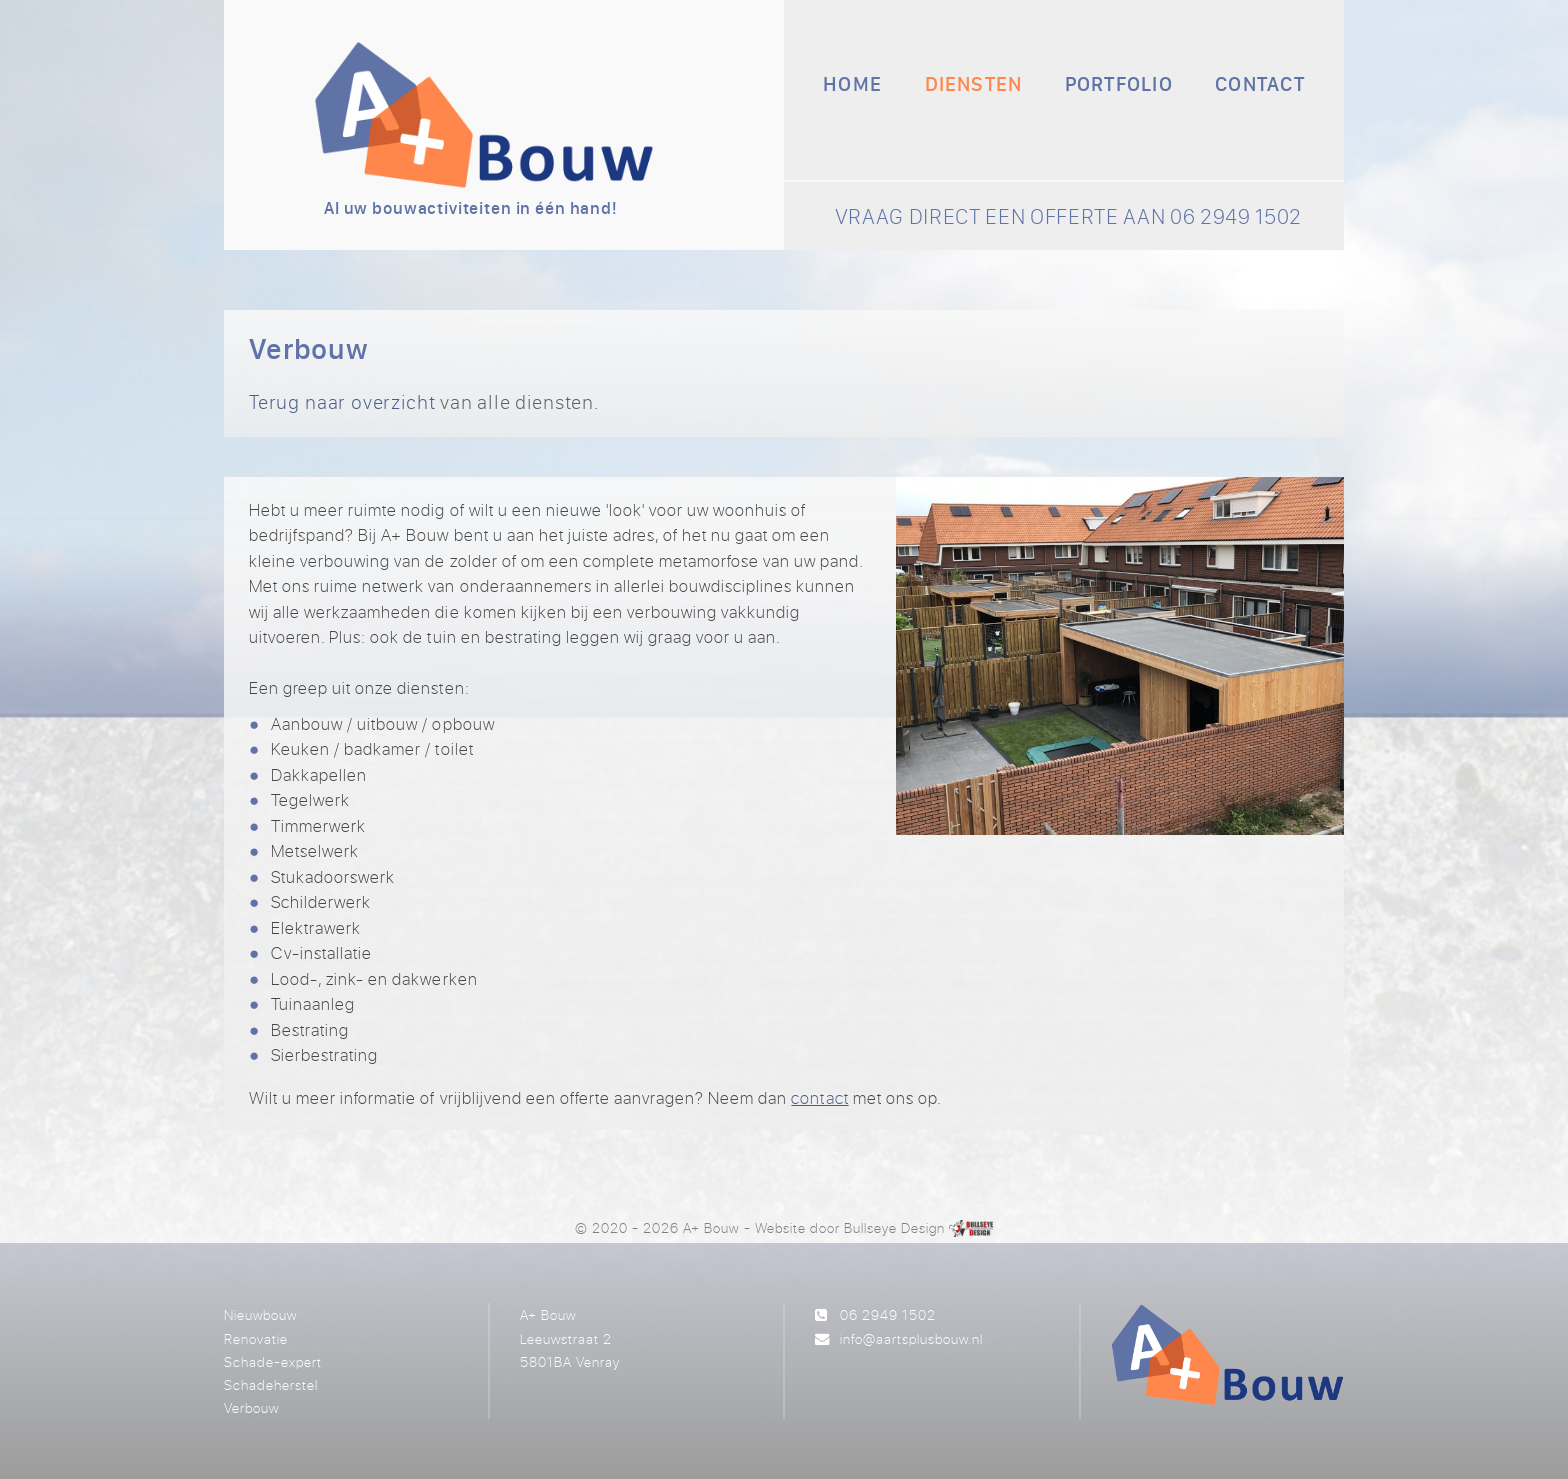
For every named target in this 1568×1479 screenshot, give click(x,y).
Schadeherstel (271, 1384)
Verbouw (251, 1407)
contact (819, 1097)
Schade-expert (273, 1361)
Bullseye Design (894, 1227)
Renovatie (256, 1338)
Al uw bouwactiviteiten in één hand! (470, 208)
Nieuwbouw (260, 1314)
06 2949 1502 (888, 1314)
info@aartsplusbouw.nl (911, 1338)
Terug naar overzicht (342, 401)
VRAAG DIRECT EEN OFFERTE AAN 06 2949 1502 (1068, 216)
